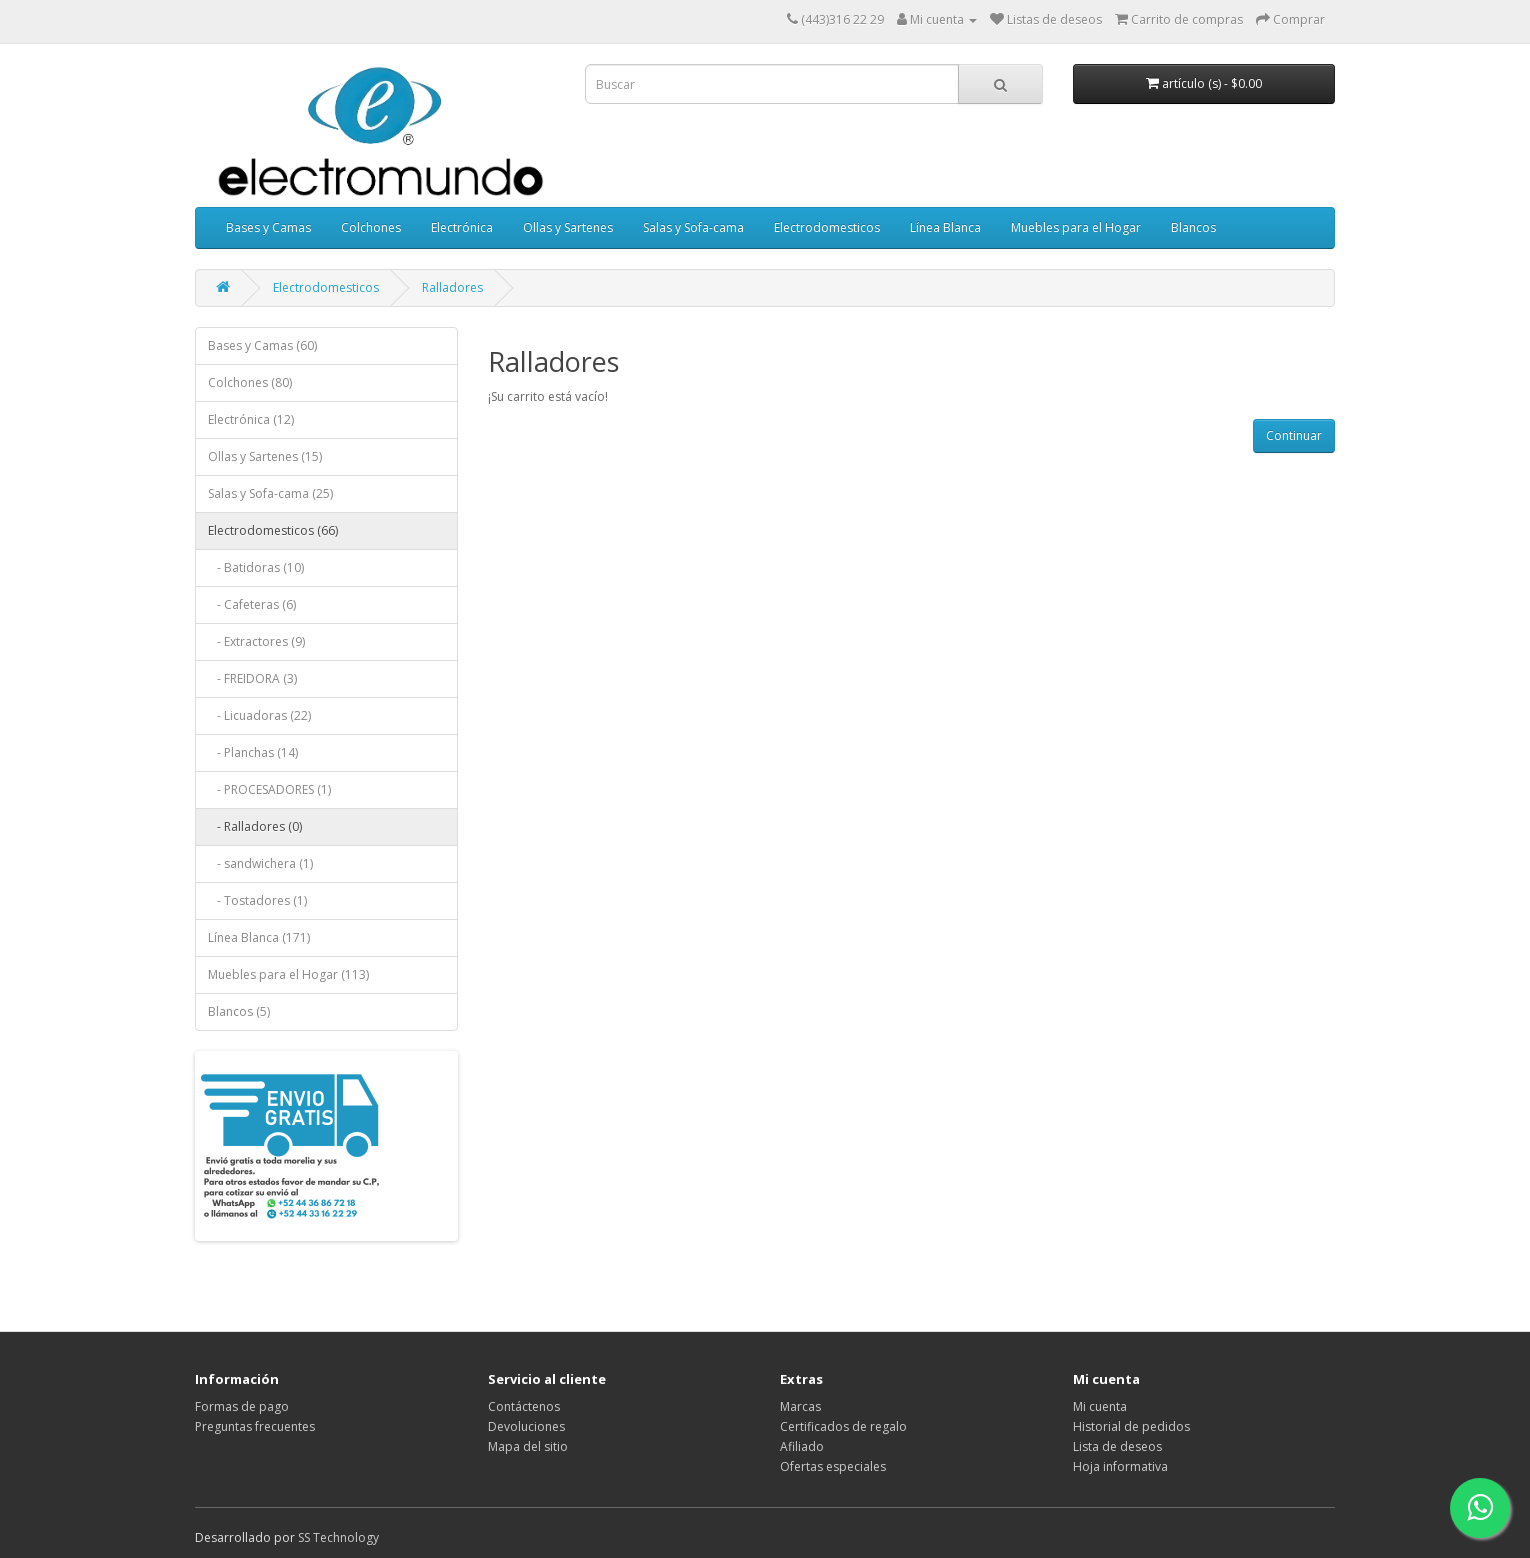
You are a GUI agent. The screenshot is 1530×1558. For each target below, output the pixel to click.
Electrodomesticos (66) (273, 530)
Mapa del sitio (528, 1446)
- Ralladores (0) (255, 826)
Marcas (800, 1406)
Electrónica (462, 227)
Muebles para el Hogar (1076, 227)
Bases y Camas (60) (262, 345)
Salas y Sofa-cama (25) (270, 493)
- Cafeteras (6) (252, 604)
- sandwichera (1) (260, 863)
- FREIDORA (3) (252, 678)
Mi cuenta (1100, 1406)
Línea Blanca (945, 227)
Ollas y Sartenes (568, 227)
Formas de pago (242, 1406)
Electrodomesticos (827, 227)
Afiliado (802, 1446)
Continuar (1294, 435)
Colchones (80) (250, 382)
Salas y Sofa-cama (693, 227)
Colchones (371, 227)
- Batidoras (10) (256, 567)
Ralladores (452, 287)
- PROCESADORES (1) (269, 789)
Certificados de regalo (843, 1426)
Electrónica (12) (251, 419)
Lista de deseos (1117, 1446)
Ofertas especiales (833, 1466)
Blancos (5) (239, 1011)
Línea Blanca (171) (259, 937)
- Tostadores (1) (257, 900)
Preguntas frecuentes (255, 1426)
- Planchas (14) (253, 752)
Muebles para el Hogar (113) (288, 974)
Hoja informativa (1120, 1466)
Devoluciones (526, 1426)
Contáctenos (524, 1406)
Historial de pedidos (1131, 1426)
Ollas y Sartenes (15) (265, 456)
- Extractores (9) (256, 641)
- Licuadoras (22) (259, 715)
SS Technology (338, 1537)
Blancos (1193, 227)
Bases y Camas (268, 227)
